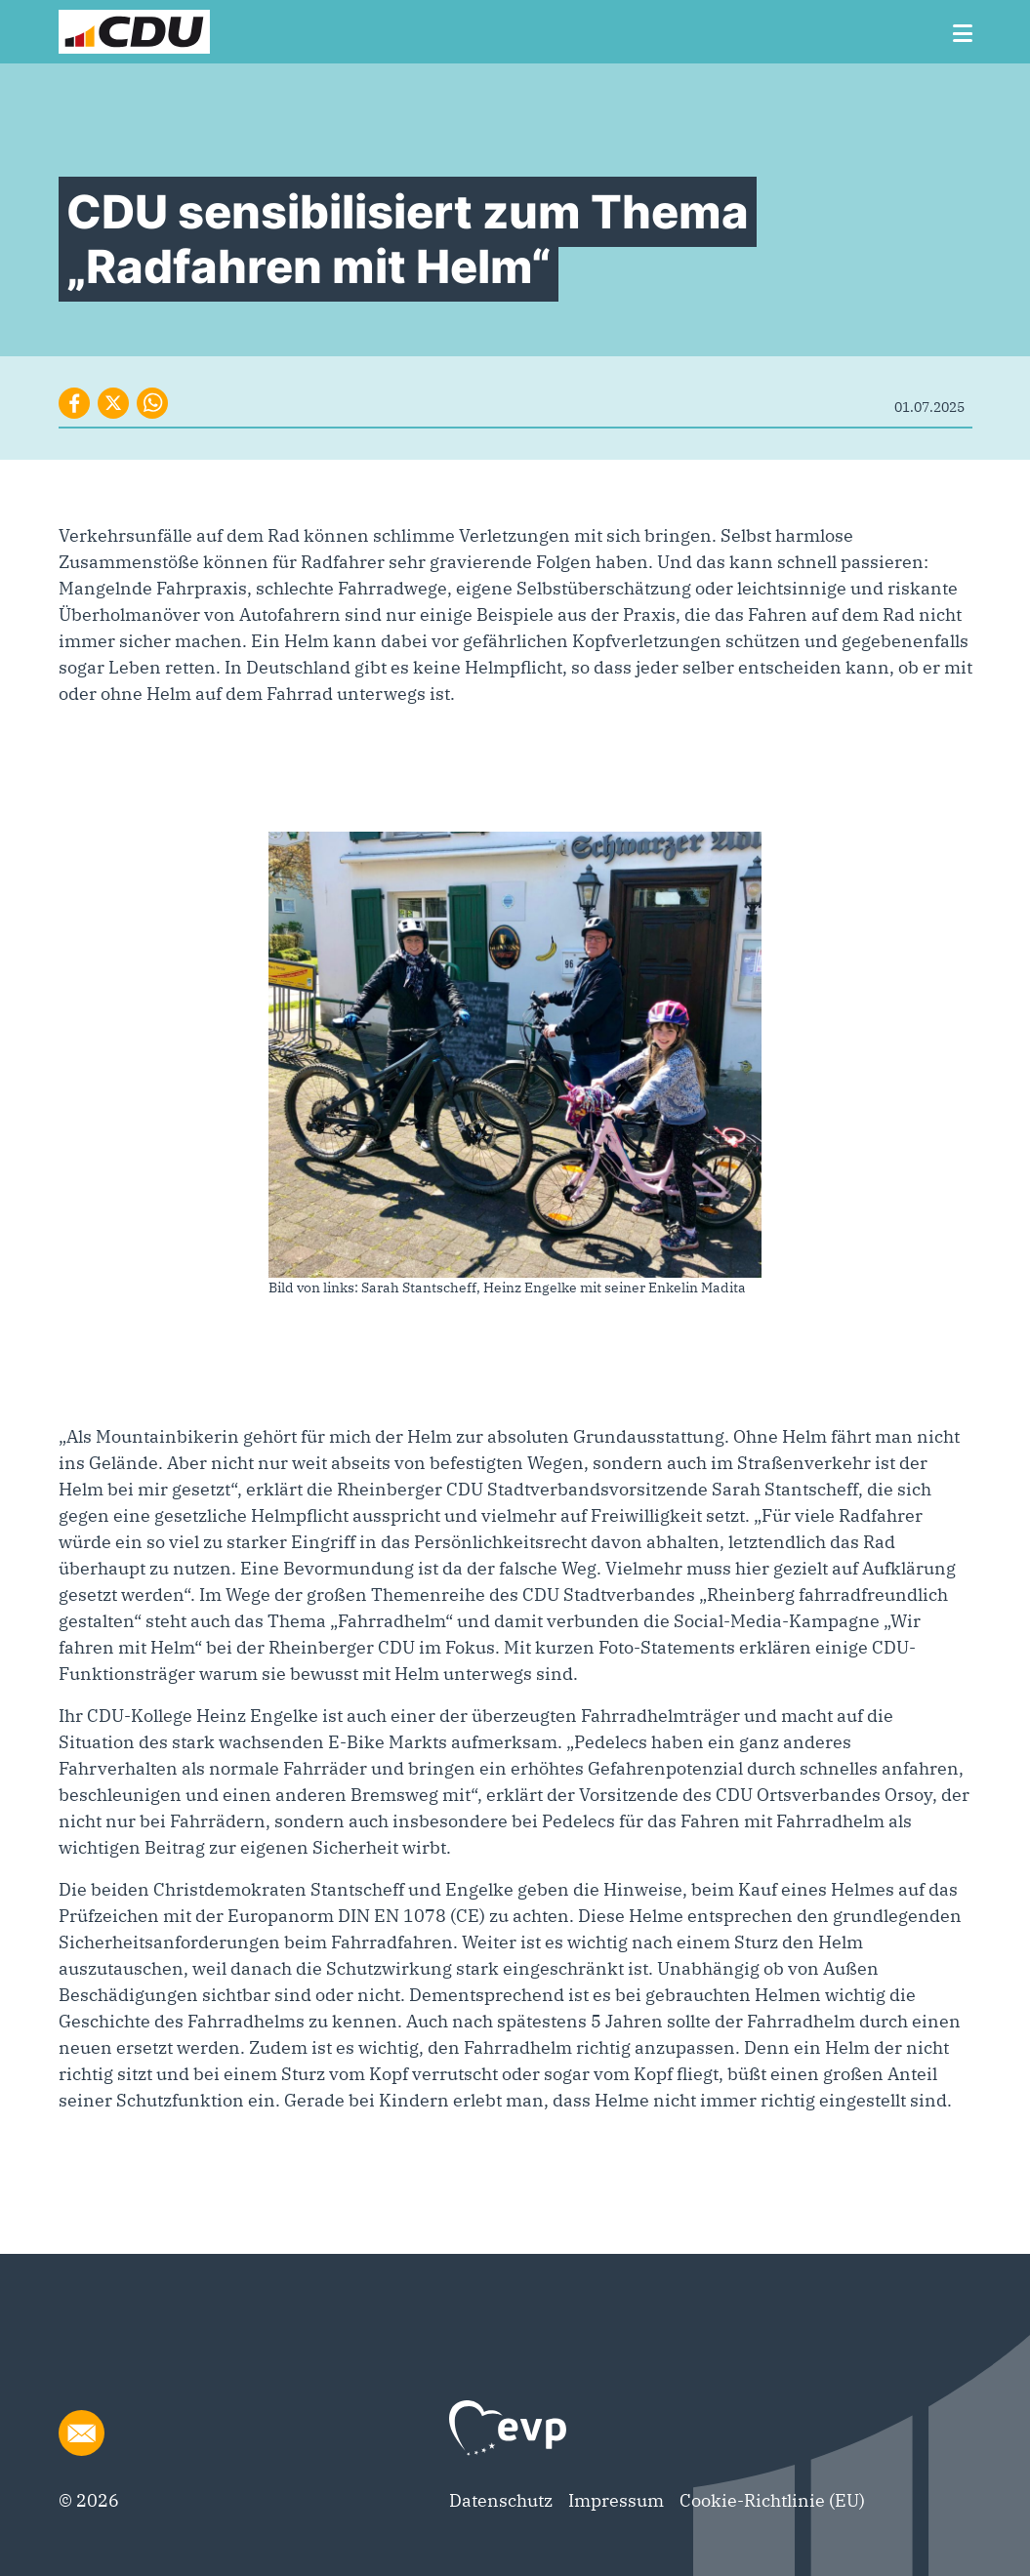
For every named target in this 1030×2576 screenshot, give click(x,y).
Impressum (616, 2500)
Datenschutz (501, 2500)
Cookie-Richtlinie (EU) (772, 2500)
